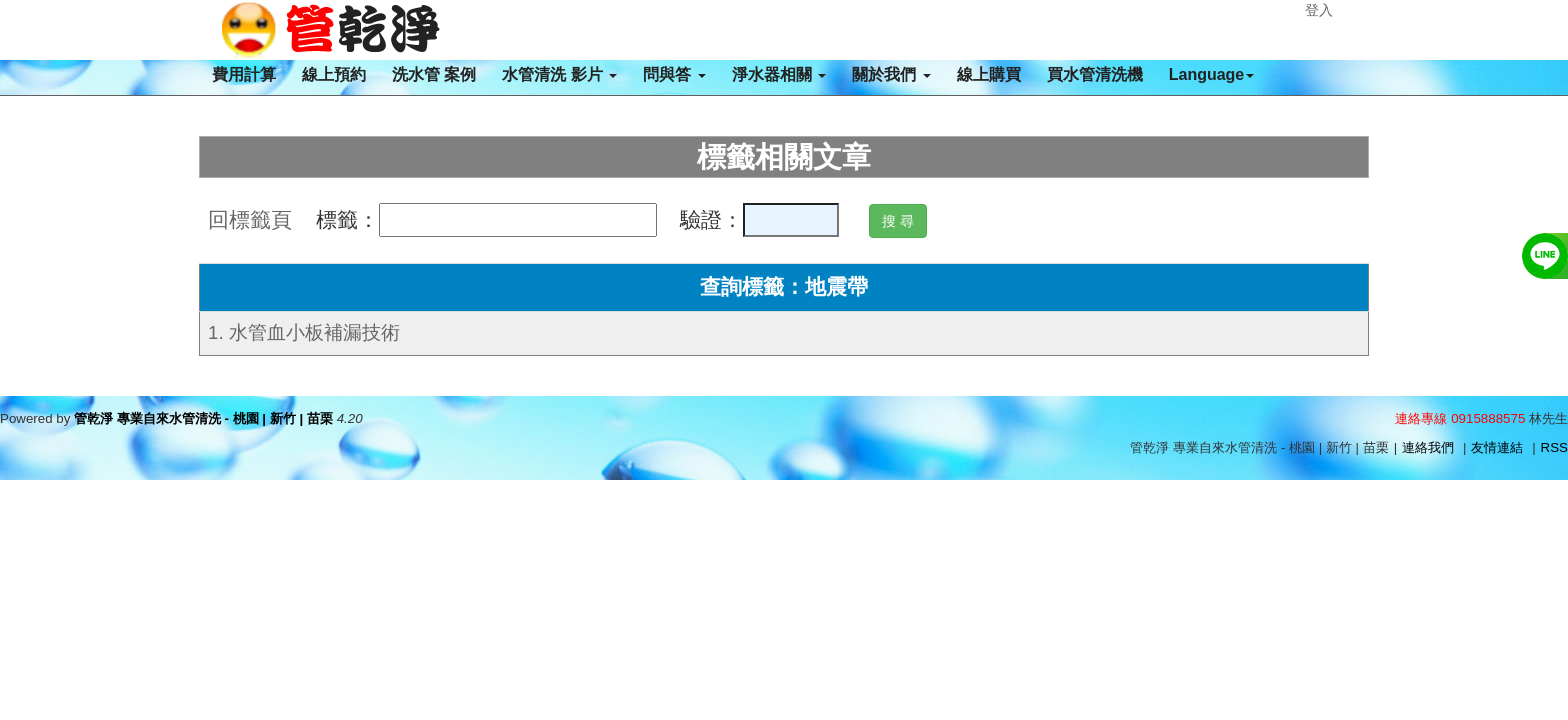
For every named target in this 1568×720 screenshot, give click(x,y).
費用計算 (244, 74)
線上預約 (334, 74)
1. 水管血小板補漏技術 (304, 332)
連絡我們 (1428, 447)
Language (1212, 74)
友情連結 (1497, 447)
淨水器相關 (779, 74)
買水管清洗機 (1095, 74)
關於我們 (891, 74)
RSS (1554, 447)
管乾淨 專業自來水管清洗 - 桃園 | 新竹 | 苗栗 (203, 418)
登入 (1319, 10)
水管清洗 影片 (559, 74)
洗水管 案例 (434, 74)
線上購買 (989, 74)
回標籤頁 (250, 220)
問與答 (674, 74)
